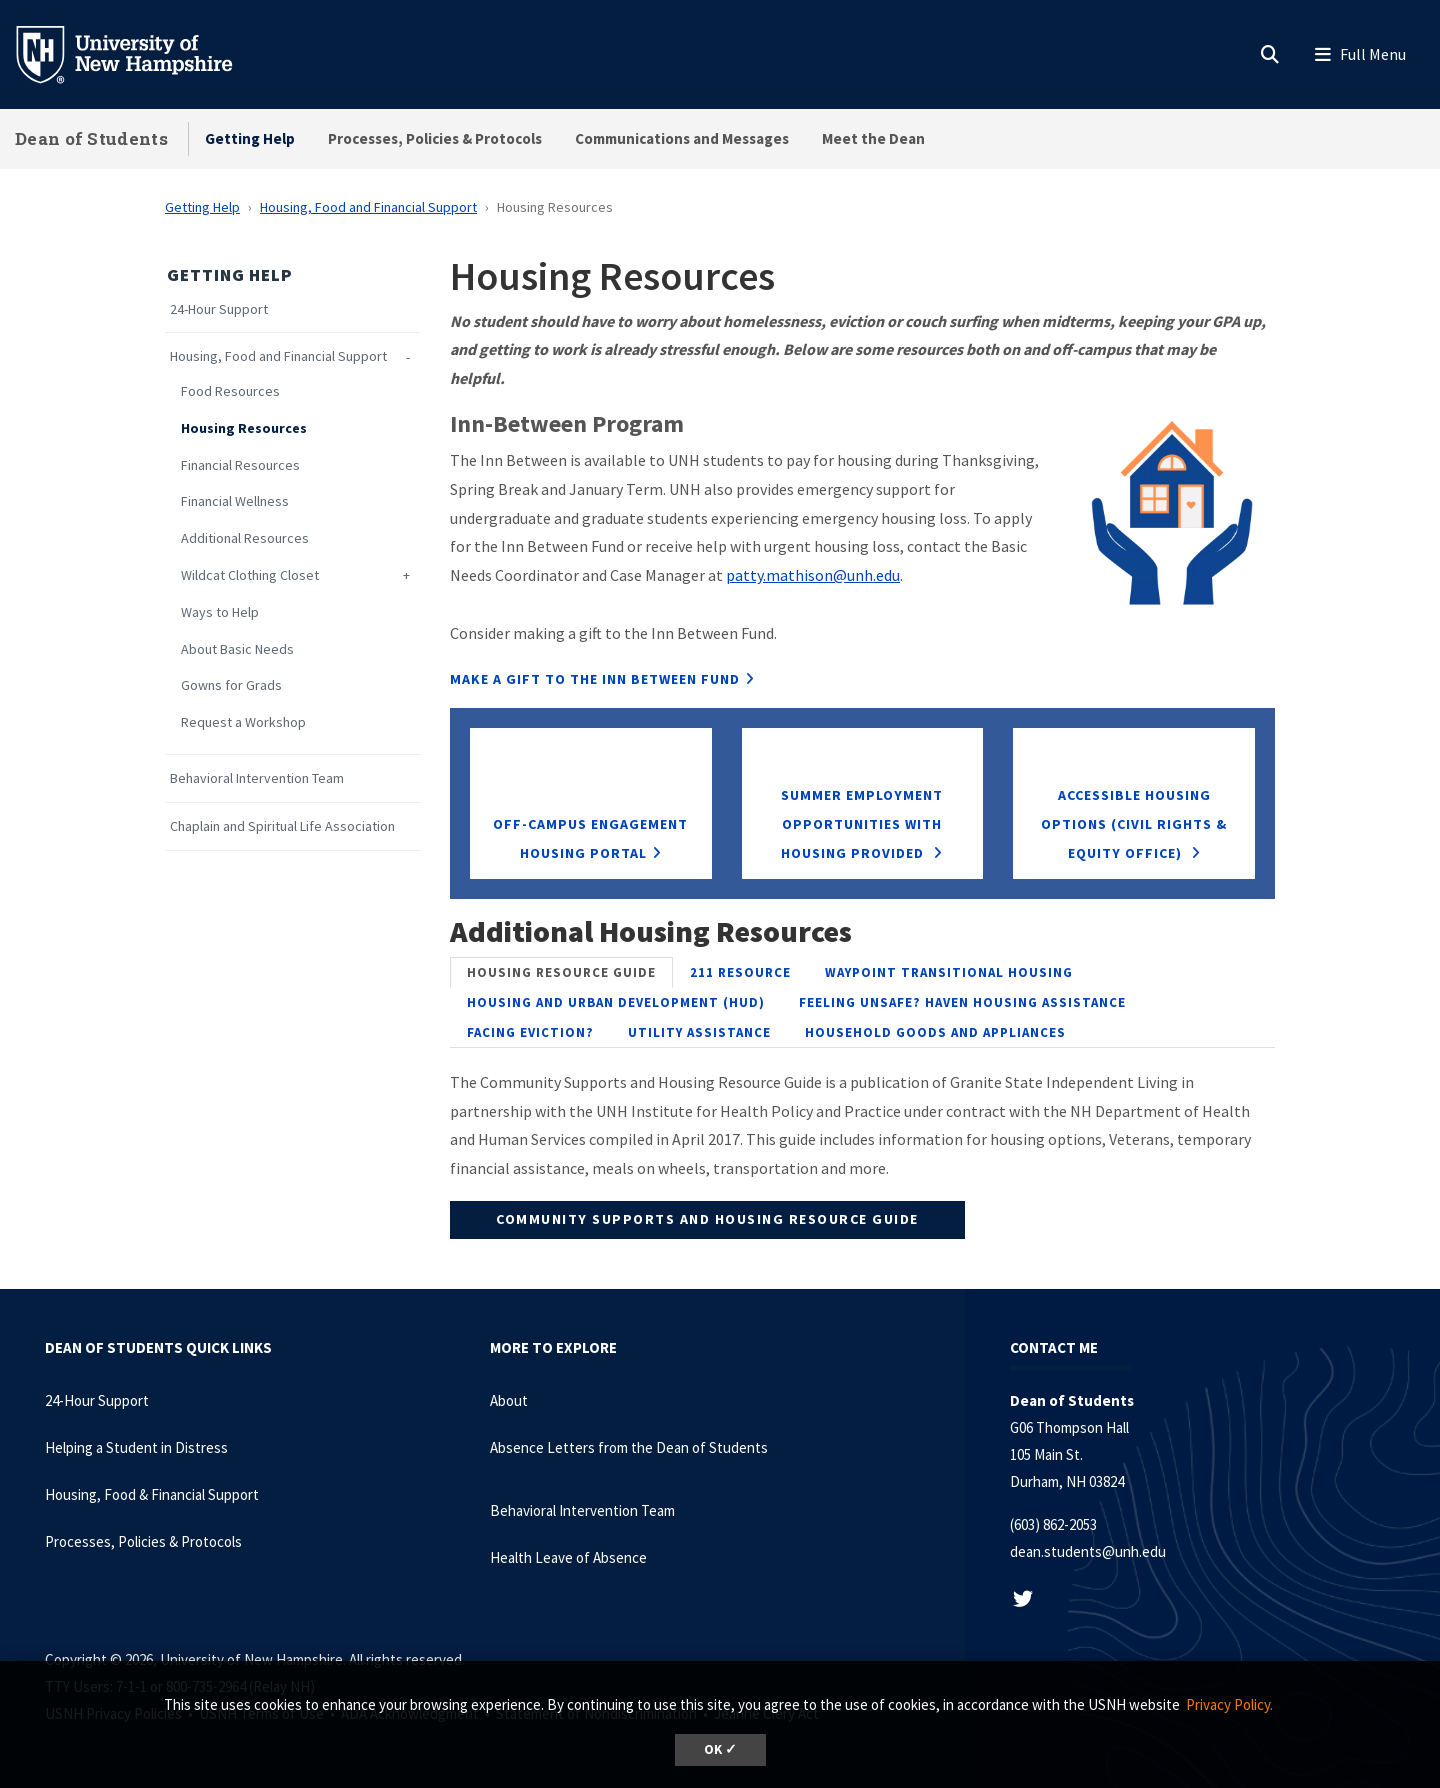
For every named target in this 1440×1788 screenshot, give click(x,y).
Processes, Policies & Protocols (435, 138)
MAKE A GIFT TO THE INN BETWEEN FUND (595, 679)
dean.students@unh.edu (1088, 1551)
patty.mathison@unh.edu (813, 575)
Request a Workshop (243, 722)
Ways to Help (220, 612)
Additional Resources (245, 538)
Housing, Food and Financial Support (368, 207)
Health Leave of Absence (568, 1557)
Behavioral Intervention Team (257, 778)
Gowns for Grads (231, 685)
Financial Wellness (235, 501)
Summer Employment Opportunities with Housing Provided (862, 824)
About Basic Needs (237, 649)
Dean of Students (91, 138)
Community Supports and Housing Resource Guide (707, 1219)
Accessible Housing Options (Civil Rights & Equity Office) (1134, 824)
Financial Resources (240, 465)
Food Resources (230, 391)
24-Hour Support (219, 309)
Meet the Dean (873, 138)
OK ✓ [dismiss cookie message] (720, 1749)
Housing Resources (244, 428)
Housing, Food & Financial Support (152, 1494)
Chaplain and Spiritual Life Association (282, 826)
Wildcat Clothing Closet (250, 575)
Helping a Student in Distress (136, 1447)
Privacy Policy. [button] (1229, 1704)
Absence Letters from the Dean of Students (629, 1447)
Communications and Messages (682, 138)
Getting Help (250, 138)
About (509, 1400)
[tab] (561, 972)
